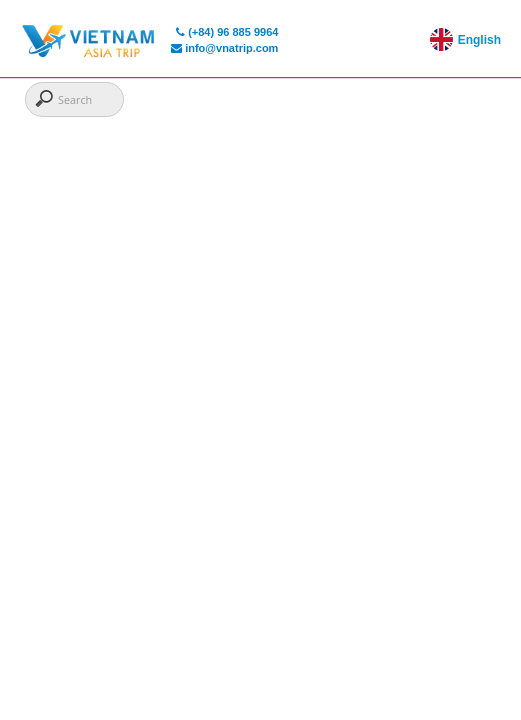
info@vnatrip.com (224, 48)
